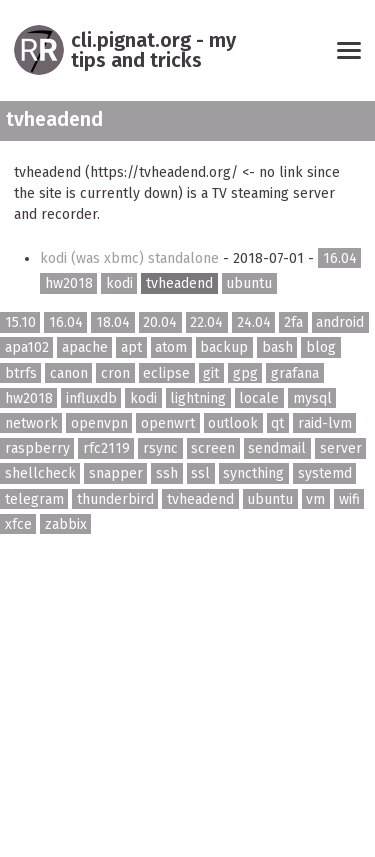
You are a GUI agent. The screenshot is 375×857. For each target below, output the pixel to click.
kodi (119, 283)
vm (315, 498)
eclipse (166, 372)
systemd (325, 473)
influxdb (91, 398)
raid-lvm (325, 423)
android (340, 322)
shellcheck (40, 473)
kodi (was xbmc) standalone (131, 258)
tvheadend (179, 283)
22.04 (206, 322)
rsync (160, 448)
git (211, 372)
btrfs (21, 372)
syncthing (253, 473)
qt (277, 423)
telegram (34, 498)
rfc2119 (106, 448)
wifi (349, 498)
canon (69, 372)
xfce (18, 523)
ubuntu (249, 283)
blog (321, 347)
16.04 (340, 258)
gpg (245, 372)
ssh (167, 473)
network (31, 423)
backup (224, 347)
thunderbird (115, 498)
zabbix (66, 523)
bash (277, 347)
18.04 (113, 322)
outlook (233, 423)
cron (115, 372)
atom (171, 347)
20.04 (160, 322)
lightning (198, 398)
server (341, 448)
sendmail (277, 448)
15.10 (20, 322)
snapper (116, 473)
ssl (200, 473)
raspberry (37, 448)
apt (131, 347)
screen (213, 448)
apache (85, 347)
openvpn (99, 423)
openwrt (168, 423)
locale (259, 398)
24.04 (254, 322)
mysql (312, 398)
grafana (295, 372)
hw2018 (69, 283)
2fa (293, 322)
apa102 (27, 347)
